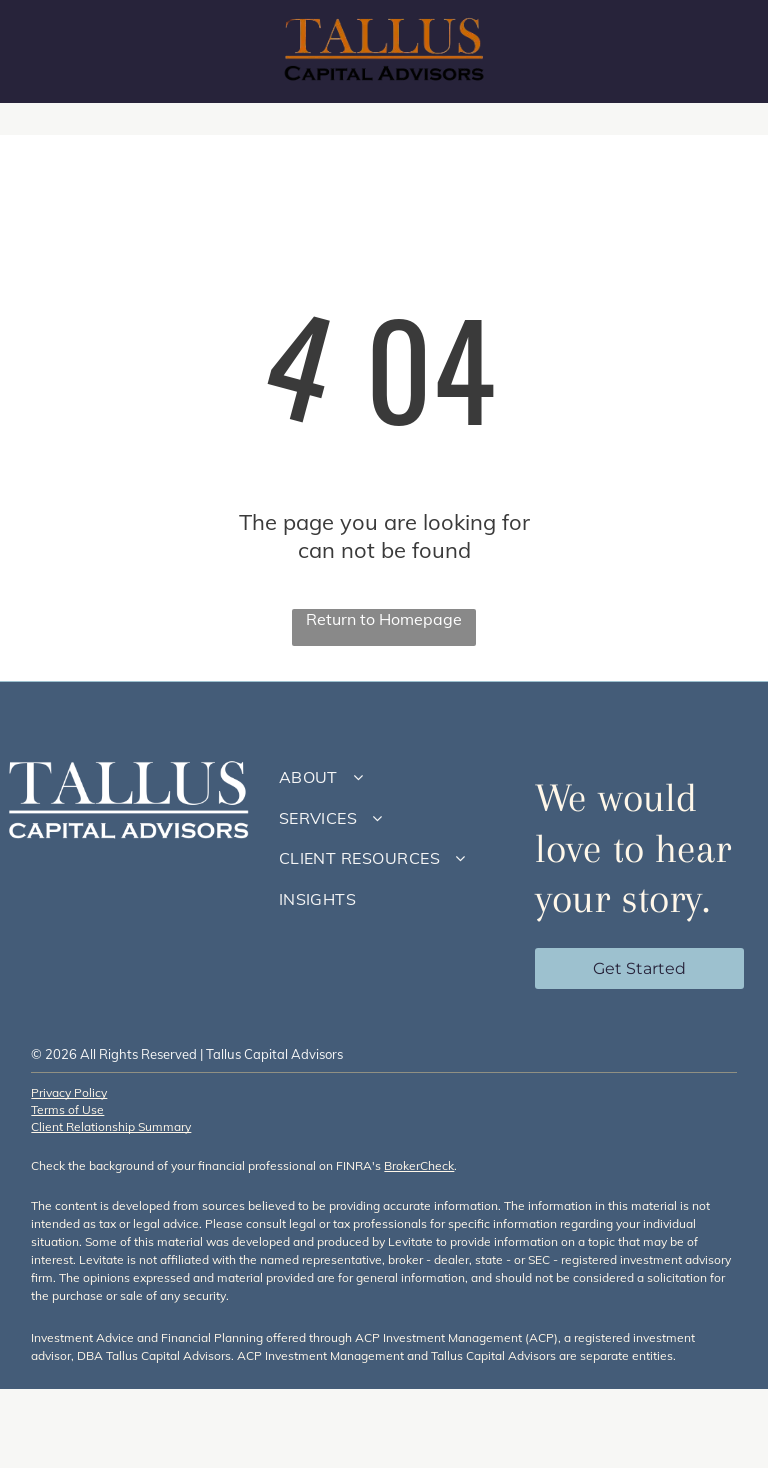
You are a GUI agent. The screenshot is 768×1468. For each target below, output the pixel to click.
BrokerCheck (419, 1165)
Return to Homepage (384, 619)
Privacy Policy (69, 1092)
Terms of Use (67, 1109)
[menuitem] (392, 777)
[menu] (724, 52)
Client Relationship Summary (111, 1126)
